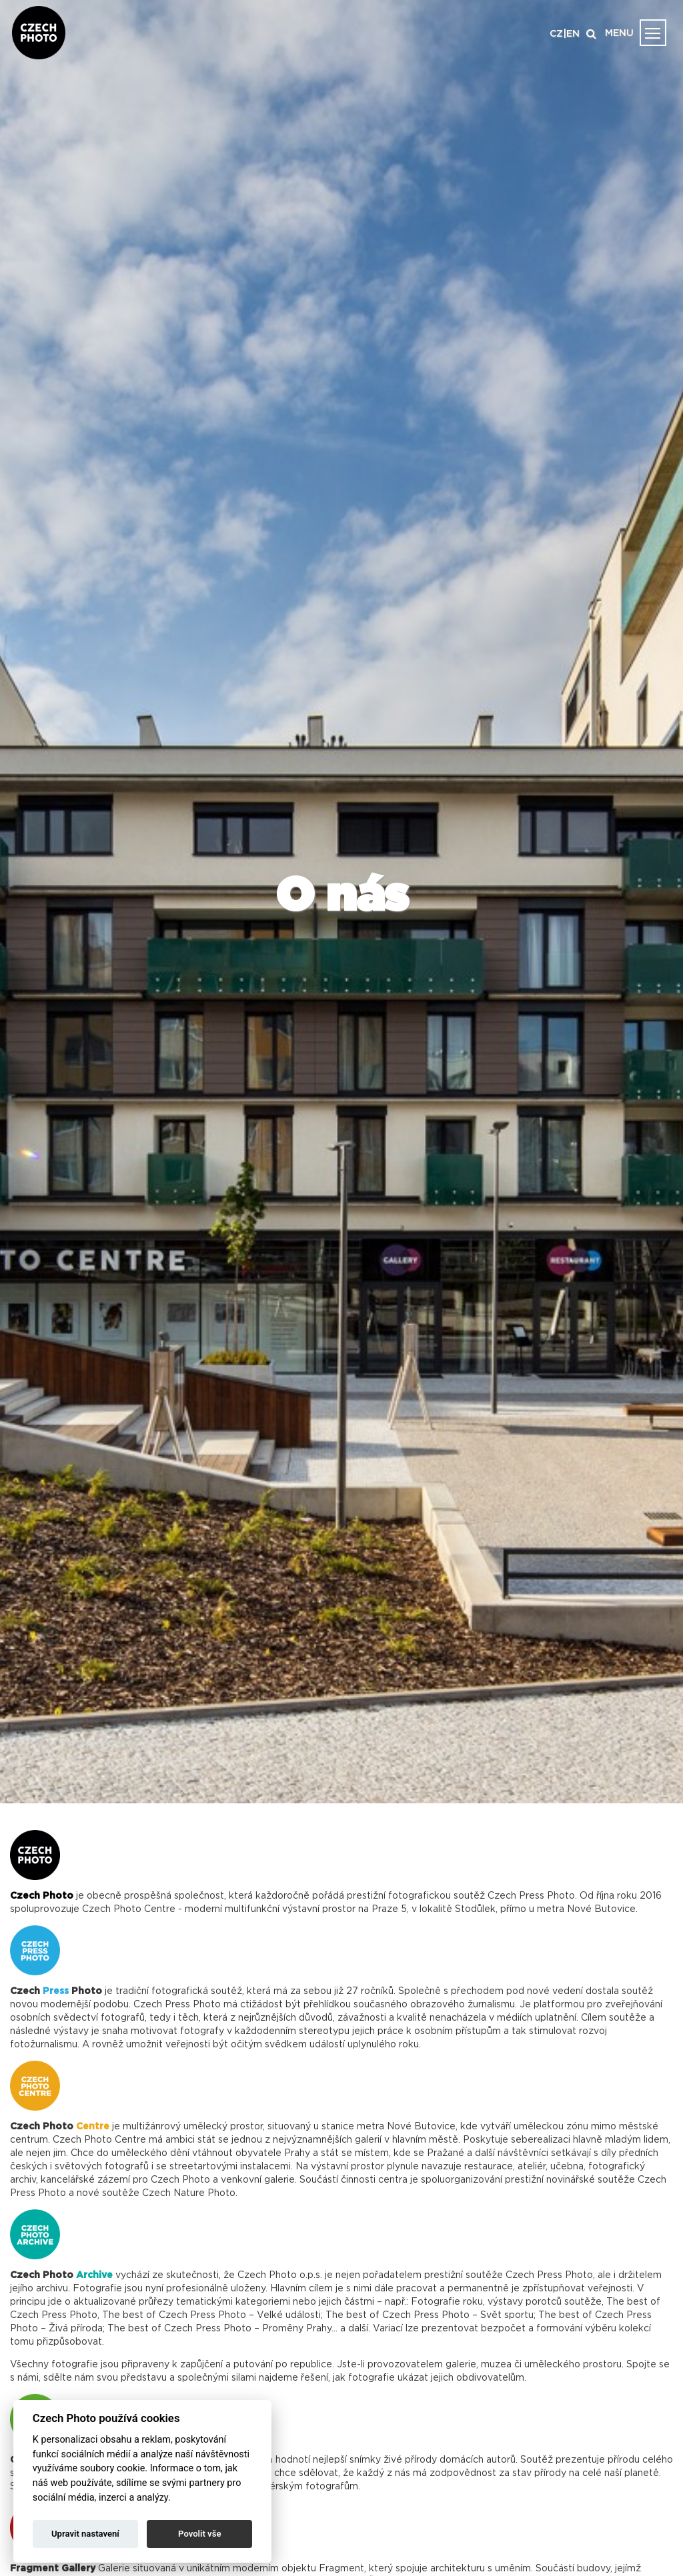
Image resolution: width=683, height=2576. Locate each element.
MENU (619, 33)
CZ (556, 34)
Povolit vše (199, 2534)
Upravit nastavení (85, 2534)
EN (573, 34)
